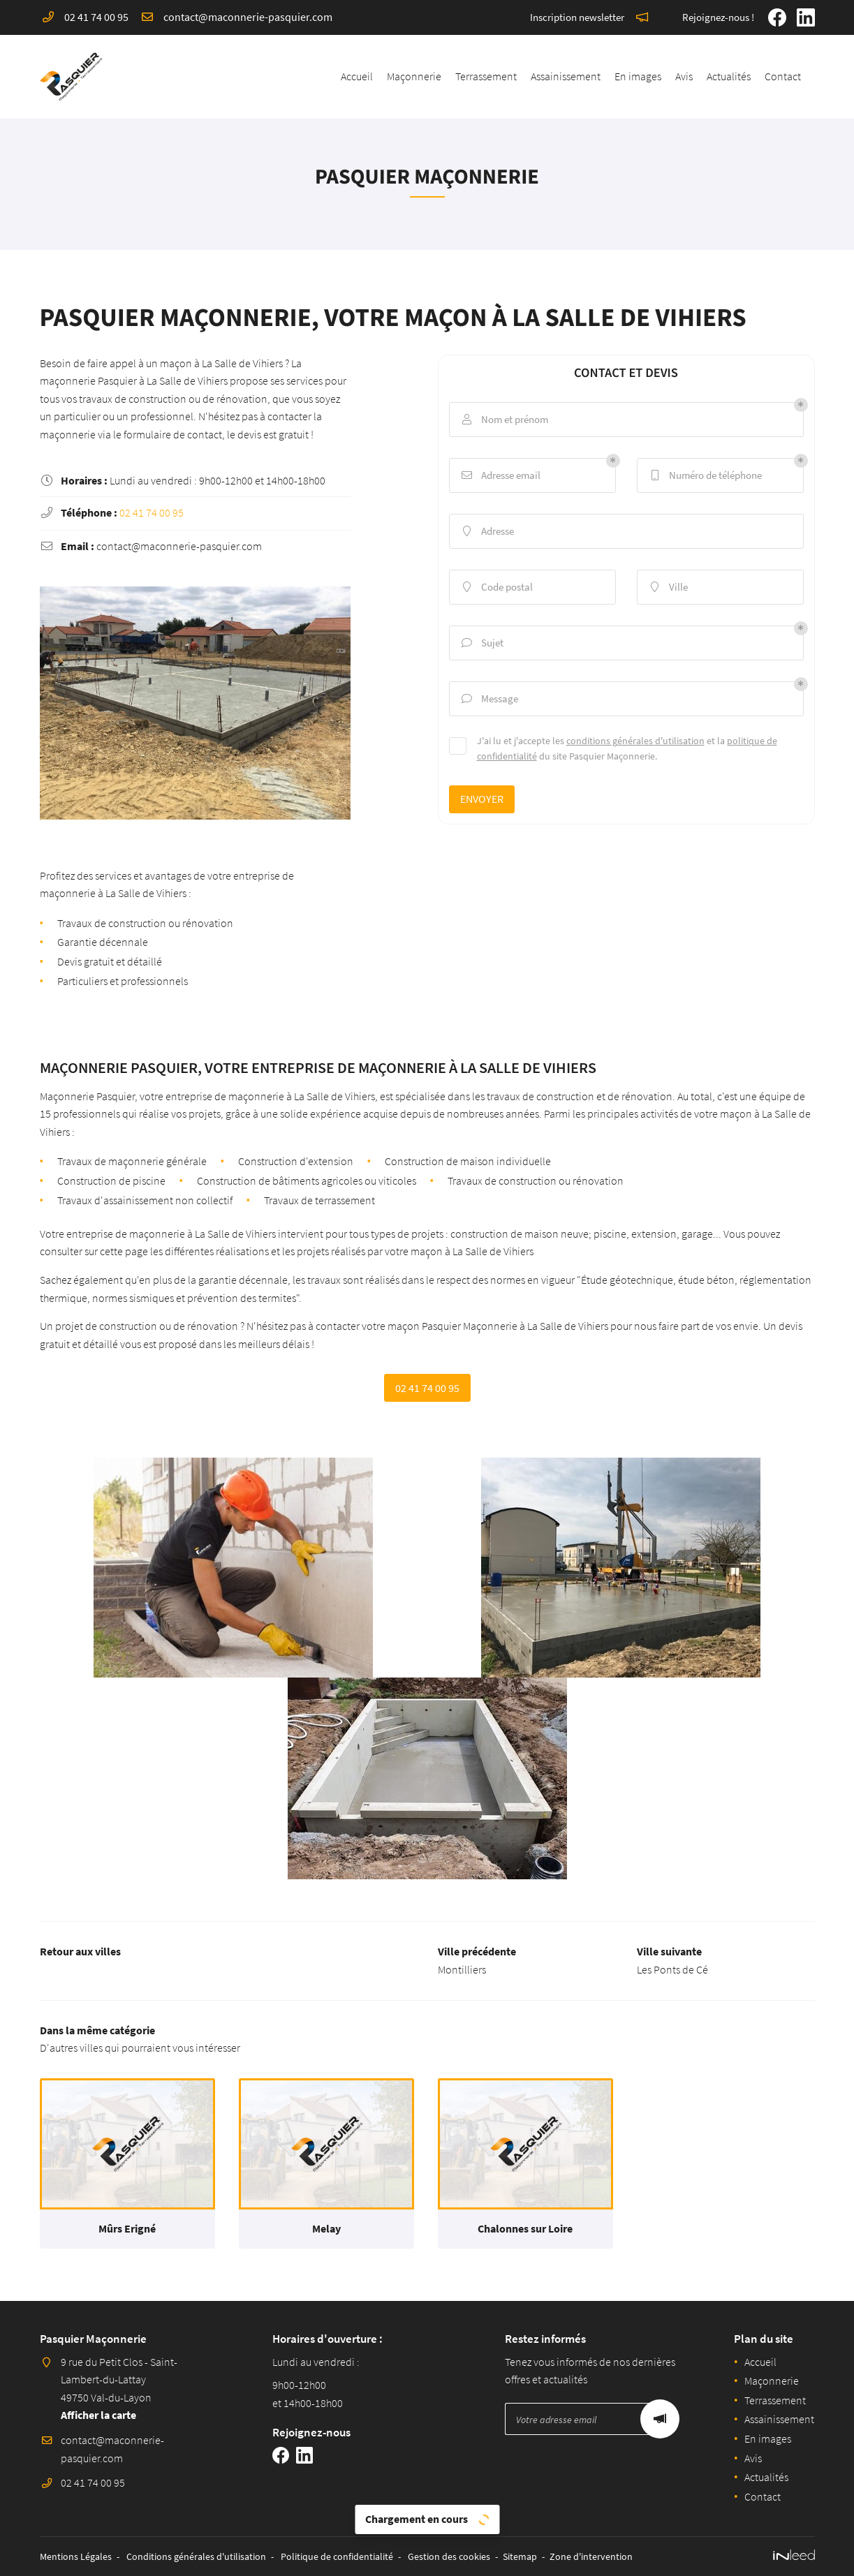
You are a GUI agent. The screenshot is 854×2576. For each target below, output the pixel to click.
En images (637, 76)
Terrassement (486, 76)
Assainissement (566, 76)
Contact (783, 76)
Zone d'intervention (591, 2556)
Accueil (357, 76)
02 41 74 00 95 (151, 512)
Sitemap (520, 2556)
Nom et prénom (504, 419)
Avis (684, 76)
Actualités (729, 76)
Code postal (496, 587)
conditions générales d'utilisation (635, 741)
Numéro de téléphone (705, 475)
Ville (668, 587)
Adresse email (500, 475)
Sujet (481, 643)
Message (489, 698)
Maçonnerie (414, 76)
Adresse (487, 531)
